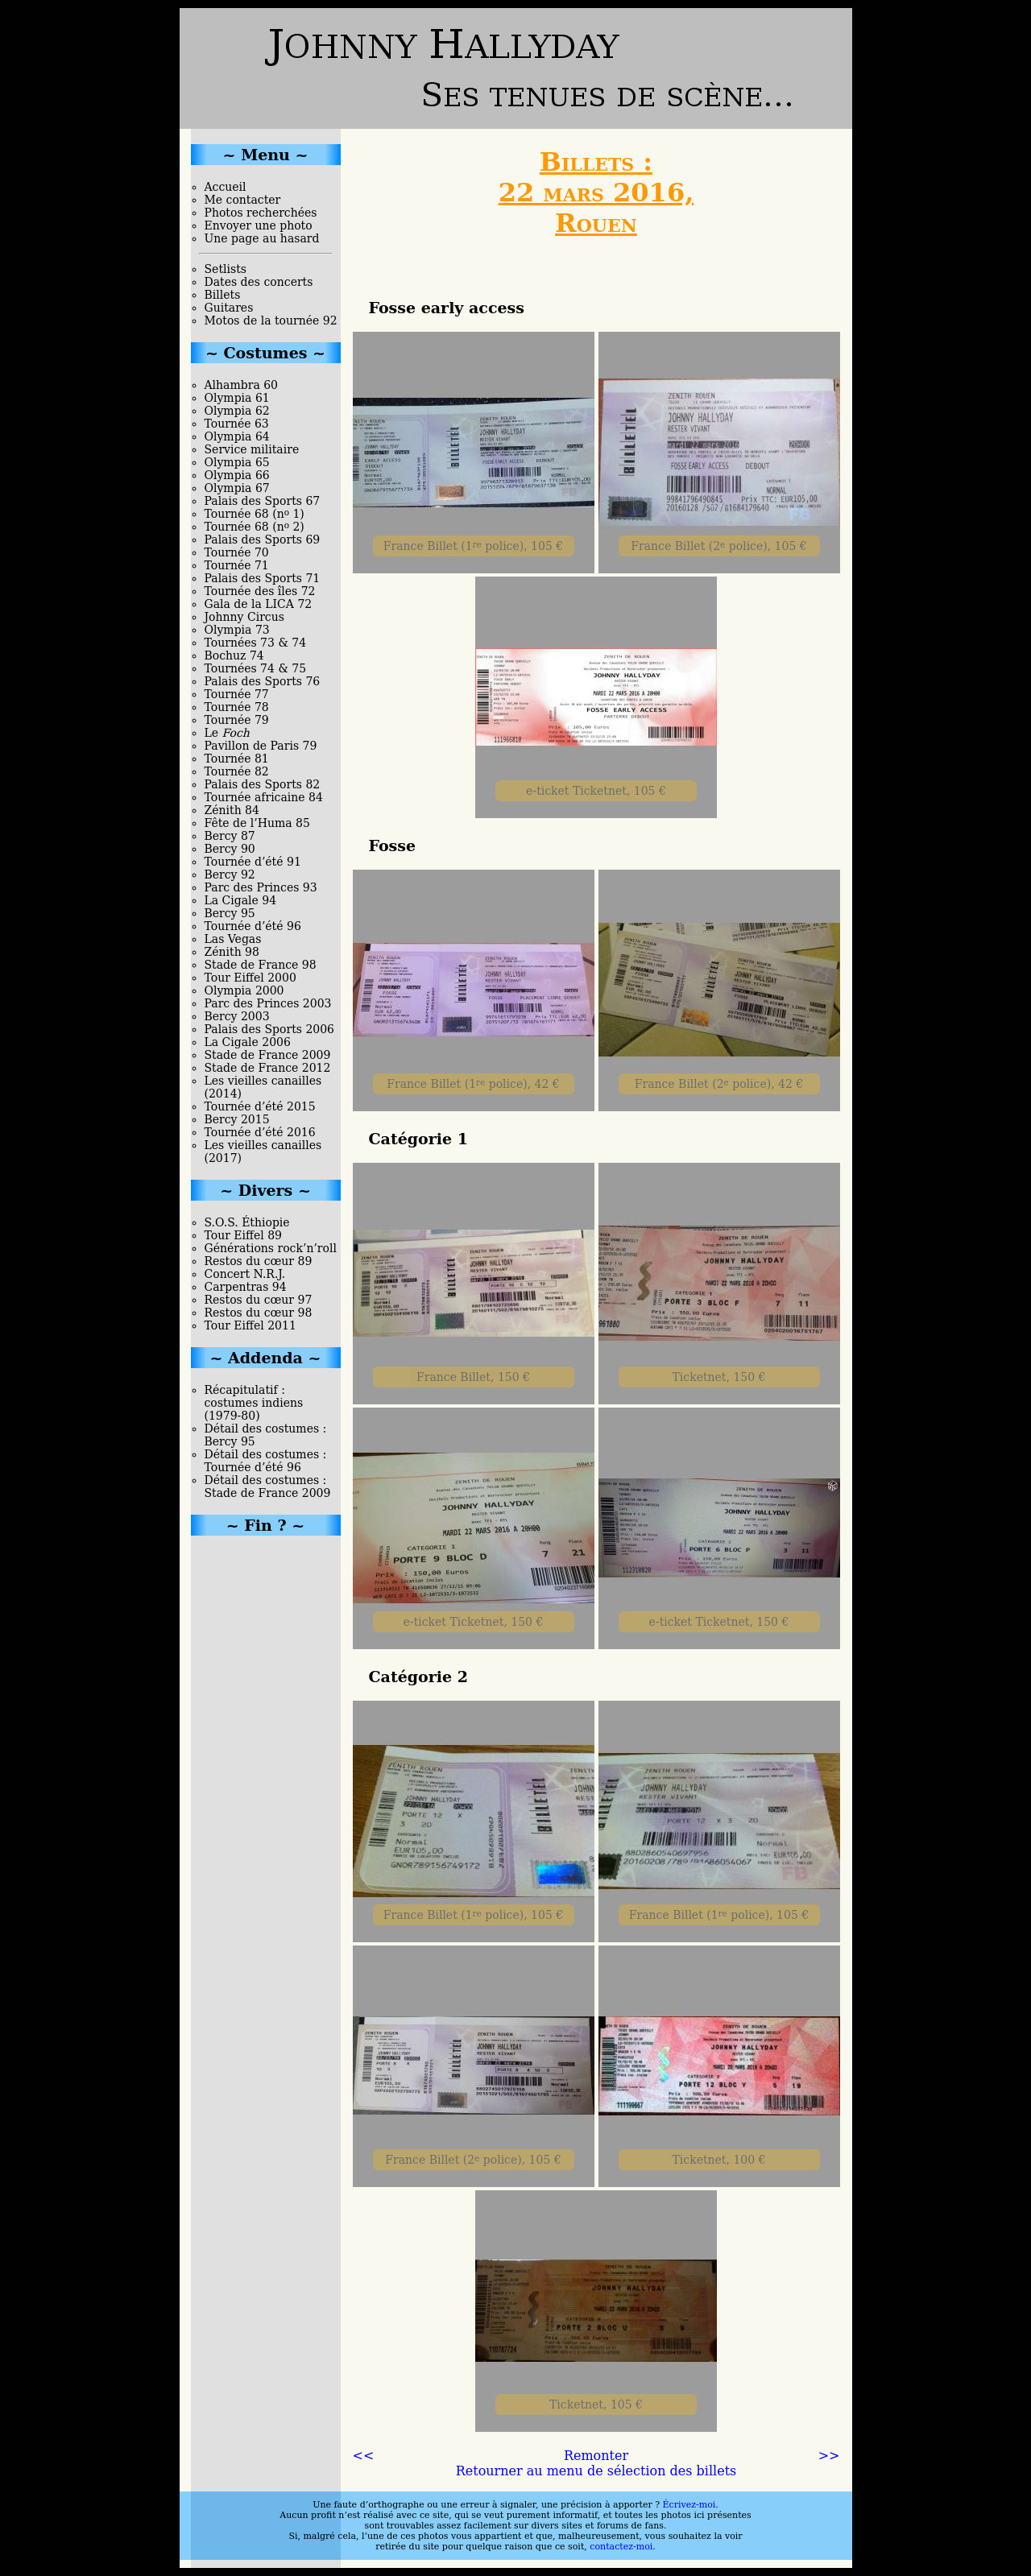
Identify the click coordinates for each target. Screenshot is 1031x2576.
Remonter (596, 2455)
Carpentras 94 (246, 1286)
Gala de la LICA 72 (259, 603)
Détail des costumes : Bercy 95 (266, 1435)
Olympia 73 (237, 629)
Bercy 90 (230, 848)
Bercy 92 (230, 874)
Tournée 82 (237, 771)
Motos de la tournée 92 (271, 320)
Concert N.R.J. (245, 1273)
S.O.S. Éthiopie (247, 1222)
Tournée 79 (237, 719)
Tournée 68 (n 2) (254, 526)
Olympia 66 (237, 475)
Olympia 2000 (244, 990)
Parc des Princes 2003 (268, 1003)
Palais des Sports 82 (263, 784)
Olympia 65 (237, 462)
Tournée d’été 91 (253, 861)
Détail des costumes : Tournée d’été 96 (266, 1461)
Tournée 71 (237, 565)
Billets (223, 294)
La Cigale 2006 (248, 1042)
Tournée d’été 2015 (260, 1106)
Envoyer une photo (259, 225)
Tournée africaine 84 (264, 797)
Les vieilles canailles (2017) (263, 1151)
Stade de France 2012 (268, 1067)
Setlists (225, 269)
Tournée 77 (237, 694)
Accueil (225, 186)
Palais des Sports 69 (263, 539)
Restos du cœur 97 (259, 1299)
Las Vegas (233, 938)
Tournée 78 (237, 707)
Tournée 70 (237, 552)
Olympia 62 (237, 410)
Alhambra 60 (242, 384)
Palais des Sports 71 (263, 578)
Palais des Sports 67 (263, 500)
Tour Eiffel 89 (244, 1235)
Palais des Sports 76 (263, 681)
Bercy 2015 (237, 1119)
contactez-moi (621, 2546)
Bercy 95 (230, 913)
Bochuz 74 (234, 655)
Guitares (229, 307)
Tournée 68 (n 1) (254, 513)
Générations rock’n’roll (271, 1248)
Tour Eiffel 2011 (250, 1325)
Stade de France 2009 (268, 1054)
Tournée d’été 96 (253, 926)
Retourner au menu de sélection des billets (596, 2471)
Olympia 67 (237, 488)
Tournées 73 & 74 (256, 642)
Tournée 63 (237, 423)
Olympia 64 (237, 436)
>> (829, 2455)
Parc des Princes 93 (261, 887)
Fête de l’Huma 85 (257, 823)
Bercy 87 (230, 835)
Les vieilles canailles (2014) (263, 1087)
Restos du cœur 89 (259, 1261)
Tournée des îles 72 (260, 591)
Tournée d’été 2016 (260, 1132)
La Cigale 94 (241, 900)
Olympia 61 (237, 397)
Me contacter (243, 199)
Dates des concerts (259, 281)
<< (364, 2455)
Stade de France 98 (261, 964)
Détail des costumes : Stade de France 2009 (268, 1486)
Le (227, 732)
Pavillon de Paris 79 (261, 745)
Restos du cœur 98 (259, 1312)
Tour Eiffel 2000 (250, 977)
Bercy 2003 (237, 1016)
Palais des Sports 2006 (270, 1029)
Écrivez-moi (689, 2505)
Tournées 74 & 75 (256, 668)
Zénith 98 (232, 951)
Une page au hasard (262, 238)
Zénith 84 (232, 810)
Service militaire (252, 449)
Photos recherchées (261, 212)
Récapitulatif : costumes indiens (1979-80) (254, 1402)
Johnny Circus (244, 616)
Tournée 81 (237, 758)
